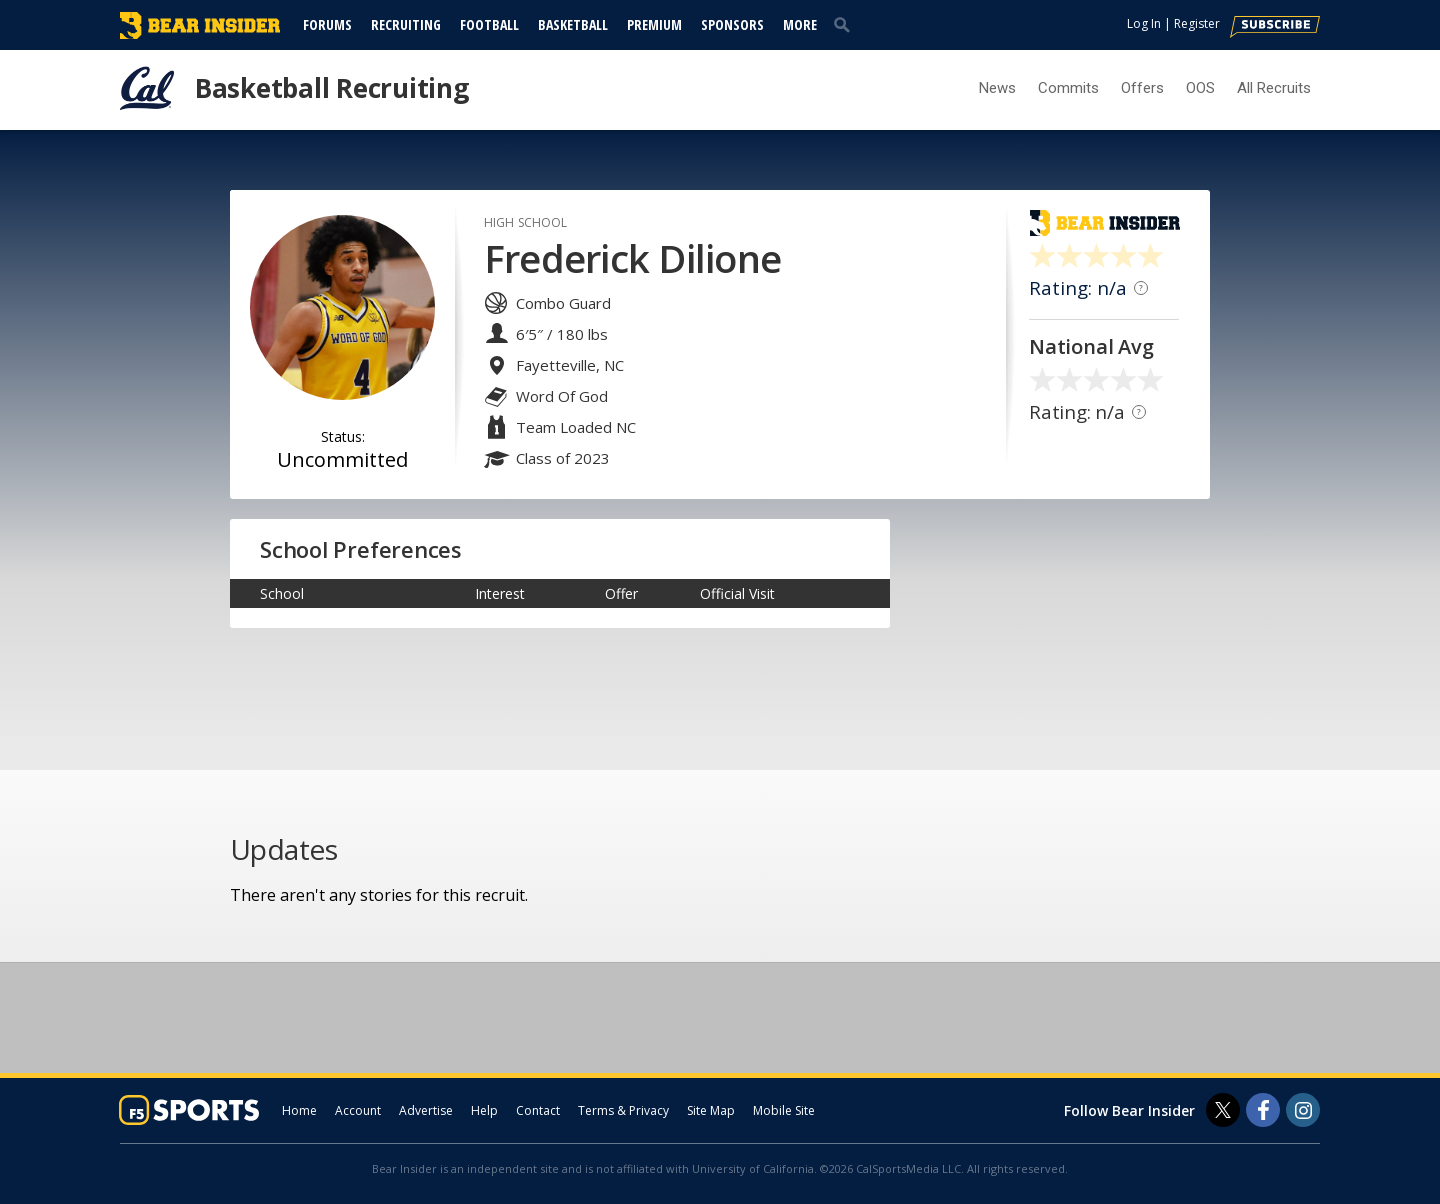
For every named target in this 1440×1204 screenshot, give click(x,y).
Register (1197, 23)
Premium (654, 24)
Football (489, 24)
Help (484, 1110)
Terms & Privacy (623, 1110)
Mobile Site (784, 1110)
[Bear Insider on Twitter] (1223, 1110)
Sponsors (732, 24)
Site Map (711, 1110)
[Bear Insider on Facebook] (1263, 1110)
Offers (1142, 88)
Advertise (426, 1110)
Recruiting (406, 24)
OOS (1200, 88)
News (997, 88)
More (800, 24)
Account (358, 1110)
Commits (1068, 88)
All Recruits (1274, 88)
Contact (538, 1110)
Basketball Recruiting (332, 88)
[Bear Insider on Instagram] (1303, 1110)
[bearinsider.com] (200, 34)
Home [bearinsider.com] (299, 1110)
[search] (846, 24)
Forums (327, 24)
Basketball (573, 24)
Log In (1144, 23)
